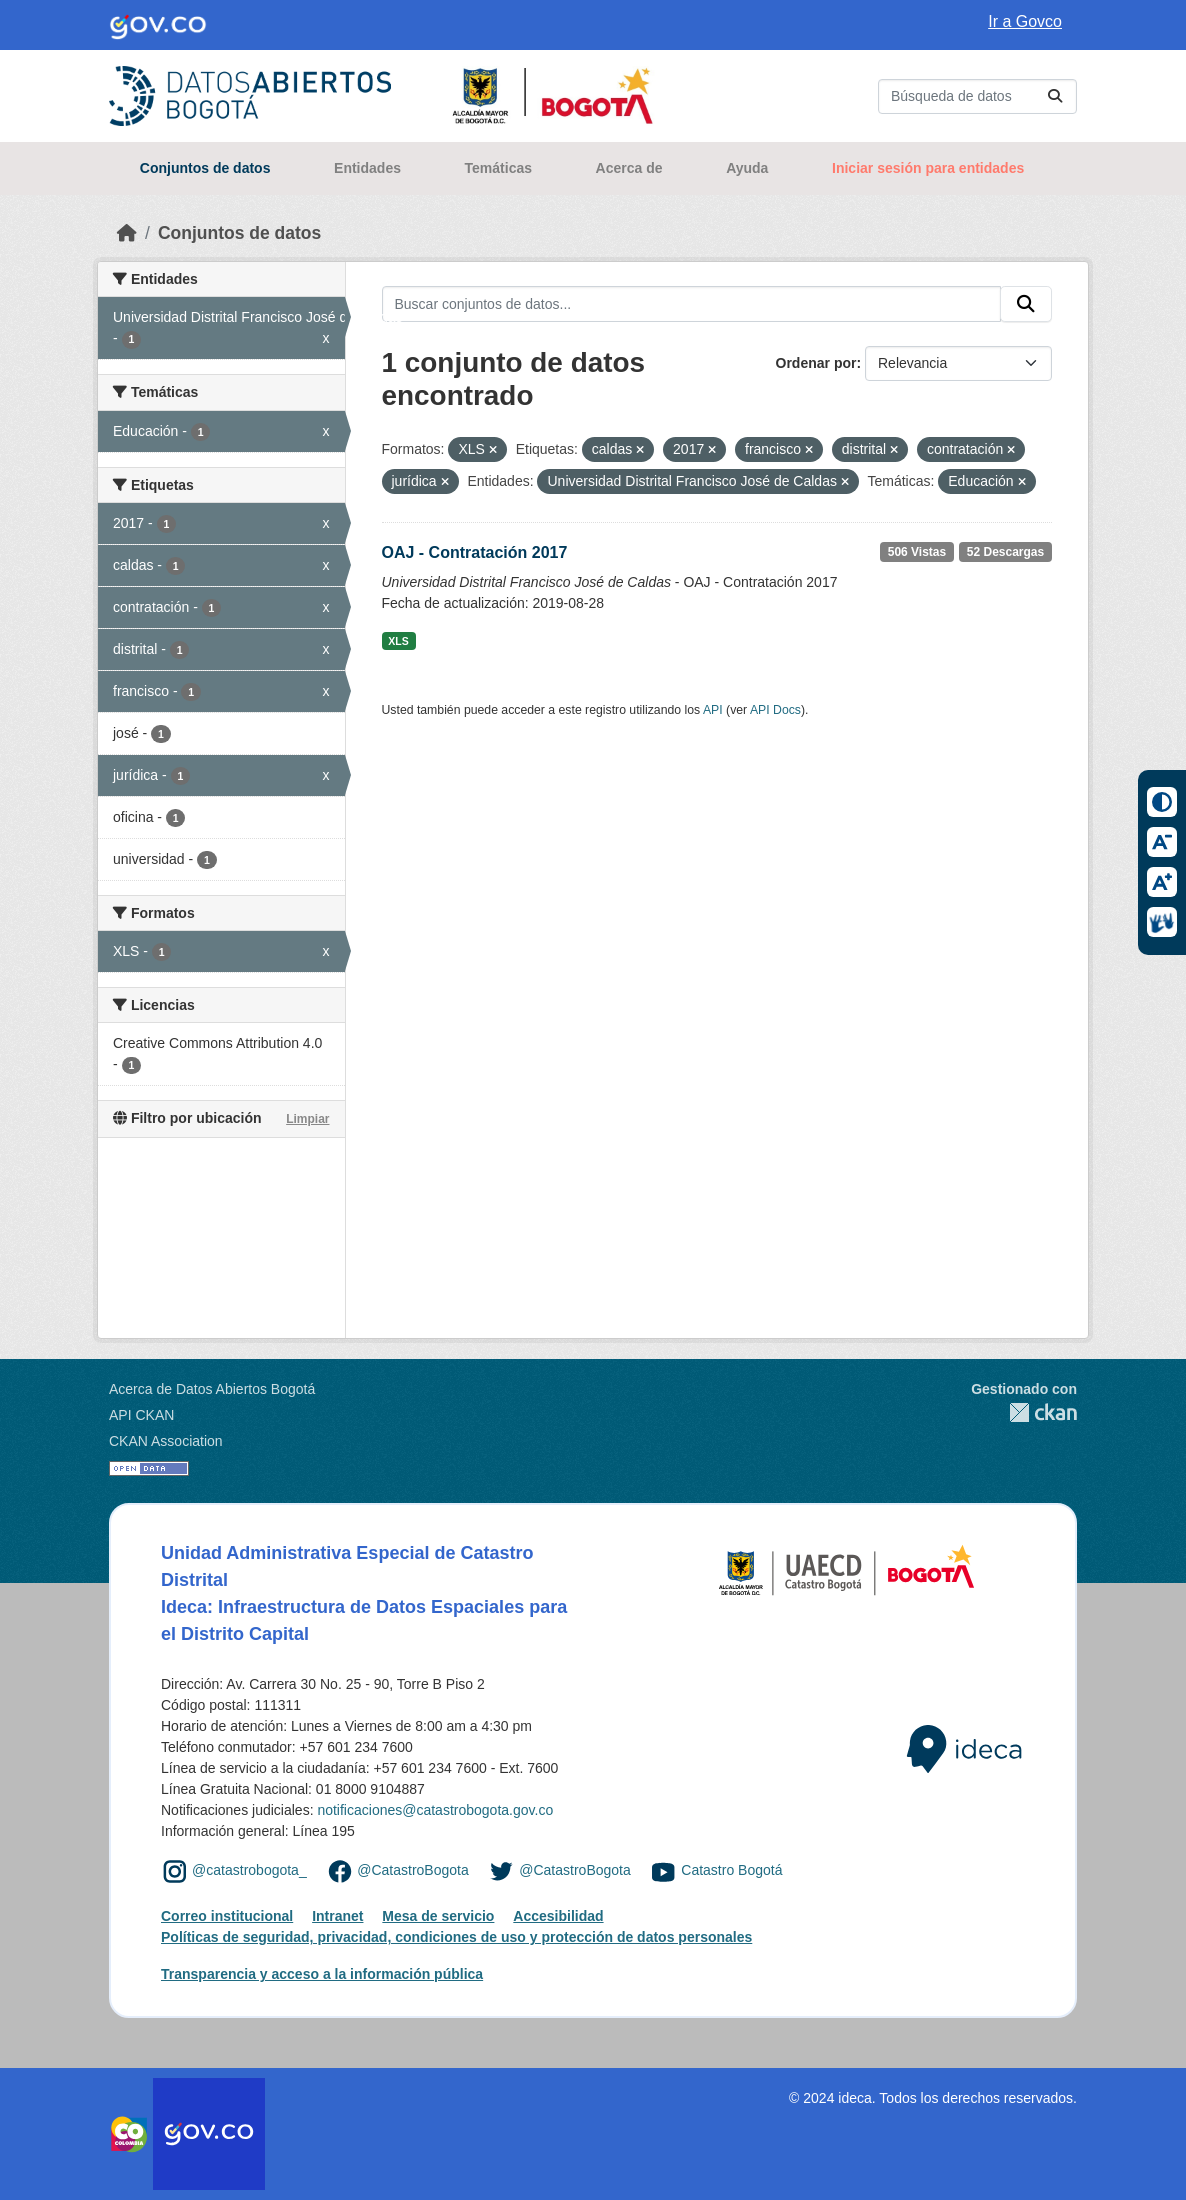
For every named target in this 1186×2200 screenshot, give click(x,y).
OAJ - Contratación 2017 (475, 552)
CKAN (1024, 1412)
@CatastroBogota (413, 1870)
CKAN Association (166, 1441)
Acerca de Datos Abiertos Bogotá (212, 1389)
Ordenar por (816, 363)
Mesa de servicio (438, 1916)
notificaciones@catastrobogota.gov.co (435, 1810)
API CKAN (141, 1415)
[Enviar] (1055, 96)
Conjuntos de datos (205, 168)
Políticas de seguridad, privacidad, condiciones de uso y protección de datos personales (456, 1937)
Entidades (367, 168)
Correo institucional (227, 1916)
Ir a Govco (1025, 21)
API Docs (775, 710)
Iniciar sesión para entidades (928, 168)
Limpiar (307, 1119)
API (713, 710)
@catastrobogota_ (249, 1870)
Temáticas (498, 168)
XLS (398, 641)
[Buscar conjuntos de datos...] (977, 96)
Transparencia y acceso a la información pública (322, 1974)
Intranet (337, 1916)
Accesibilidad (558, 1916)
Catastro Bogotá (731, 1870)
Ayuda (747, 168)
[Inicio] (127, 233)
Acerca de (629, 168)
